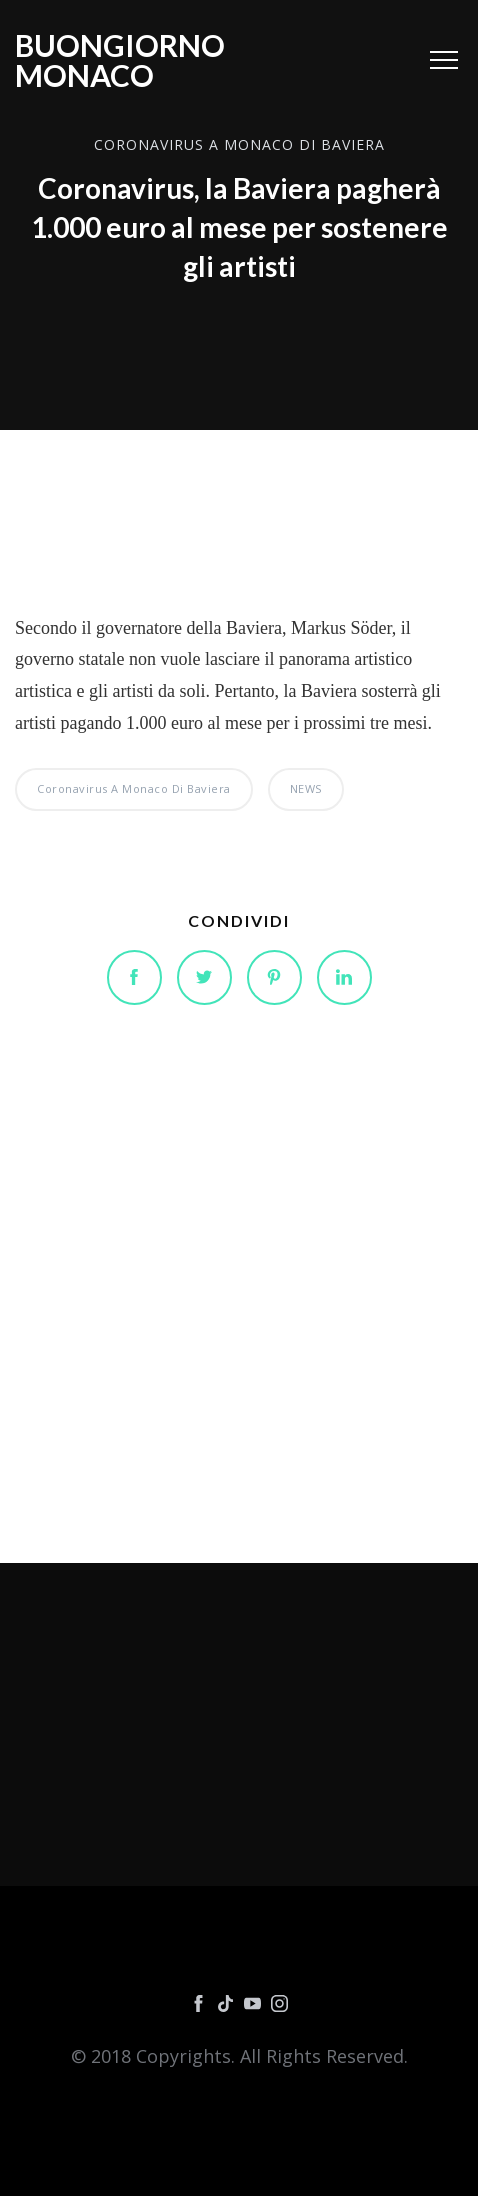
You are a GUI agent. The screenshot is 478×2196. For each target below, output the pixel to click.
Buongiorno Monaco (120, 60)
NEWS (306, 788)
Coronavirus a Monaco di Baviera (239, 145)
